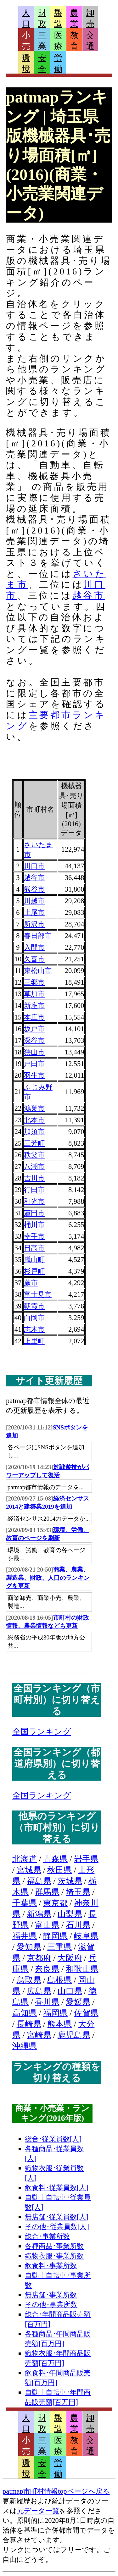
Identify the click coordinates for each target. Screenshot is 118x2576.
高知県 (24, 2013)
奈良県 (47, 1969)
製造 (58, 18)
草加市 (34, 994)
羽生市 (34, 1075)
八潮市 (34, 1166)
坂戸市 (34, 1029)
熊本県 (59, 2024)
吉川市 (34, 1178)
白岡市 (34, 1318)
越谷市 (88, 595)
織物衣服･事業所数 (54, 2256)
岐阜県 (86, 1936)
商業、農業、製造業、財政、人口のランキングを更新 (48, 1577)
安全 (42, 63)
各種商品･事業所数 (54, 2246)
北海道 (24, 1859)
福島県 (39, 1881)
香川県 (47, 2002)
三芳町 (34, 1143)
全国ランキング (41, 1731)
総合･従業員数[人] (53, 2139)
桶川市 (34, 1225)
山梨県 (70, 1914)
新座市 (34, 1005)
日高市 (34, 1248)
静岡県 (55, 1936)
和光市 (34, 1201)
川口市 (34, 866)
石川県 (78, 1925)
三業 (42, 41)
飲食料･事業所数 (51, 2265)
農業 (74, 18)
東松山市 (38, 971)
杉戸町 (34, 1271)
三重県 (59, 1947)
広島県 (39, 1991)
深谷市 (34, 1040)
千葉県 (24, 1903)
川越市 (34, 901)
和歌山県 (82, 1969)
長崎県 (29, 2024)
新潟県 (39, 1914)
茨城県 (70, 1881)
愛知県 (29, 1947)
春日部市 (38, 936)
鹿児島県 (74, 2035)
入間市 (34, 947)
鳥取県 (29, 1980)
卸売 (90, 18)
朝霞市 (34, 1306)
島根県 (59, 1980)
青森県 (55, 1859)
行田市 (34, 1190)
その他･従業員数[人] (57, 2227)
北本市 (34, 1120)
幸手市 (34, 1236)
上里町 (34, 1341)
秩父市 (34, 1155)
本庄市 (34, 1017)
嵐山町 (34, 1259)
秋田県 (59, 1870)
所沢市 (34, 924)
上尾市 (34, 912)
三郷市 (34, 982)
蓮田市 (34, 1213)
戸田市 (34, 1064)
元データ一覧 (38, 2511)
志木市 (34, 1329)
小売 (26, 41)
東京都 (55, 1903)
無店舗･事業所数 (51, 2295)
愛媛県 (78, 2002)
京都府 (39, 1958)
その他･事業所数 (51, 2304)
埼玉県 (78, 1892)
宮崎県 (39, 2035)
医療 (58, 41)
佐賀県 (86, 2013)
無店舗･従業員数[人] (56, 2217)
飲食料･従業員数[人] (56, 2188)
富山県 (47, 1925)
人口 (26, 18)
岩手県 (86, 1859)
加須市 (34, 1132)
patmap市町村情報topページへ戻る (56, 2491)
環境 (26, 63)
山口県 (70, 1991)
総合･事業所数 (47, 2236)
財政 (42, 18)
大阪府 (70, 1958)
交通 (90, 41)
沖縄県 (24, 2046)
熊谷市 (34, 889)
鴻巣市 (34, 1108)
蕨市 (31, 1283)
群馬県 (47, 1892)
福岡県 (55, 2013)
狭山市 (34, 1052)
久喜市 (34, 959)
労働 (58, 63)
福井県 (24, 1936)
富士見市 (38, 1294)
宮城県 (29, 1870)
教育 (74, 41)
